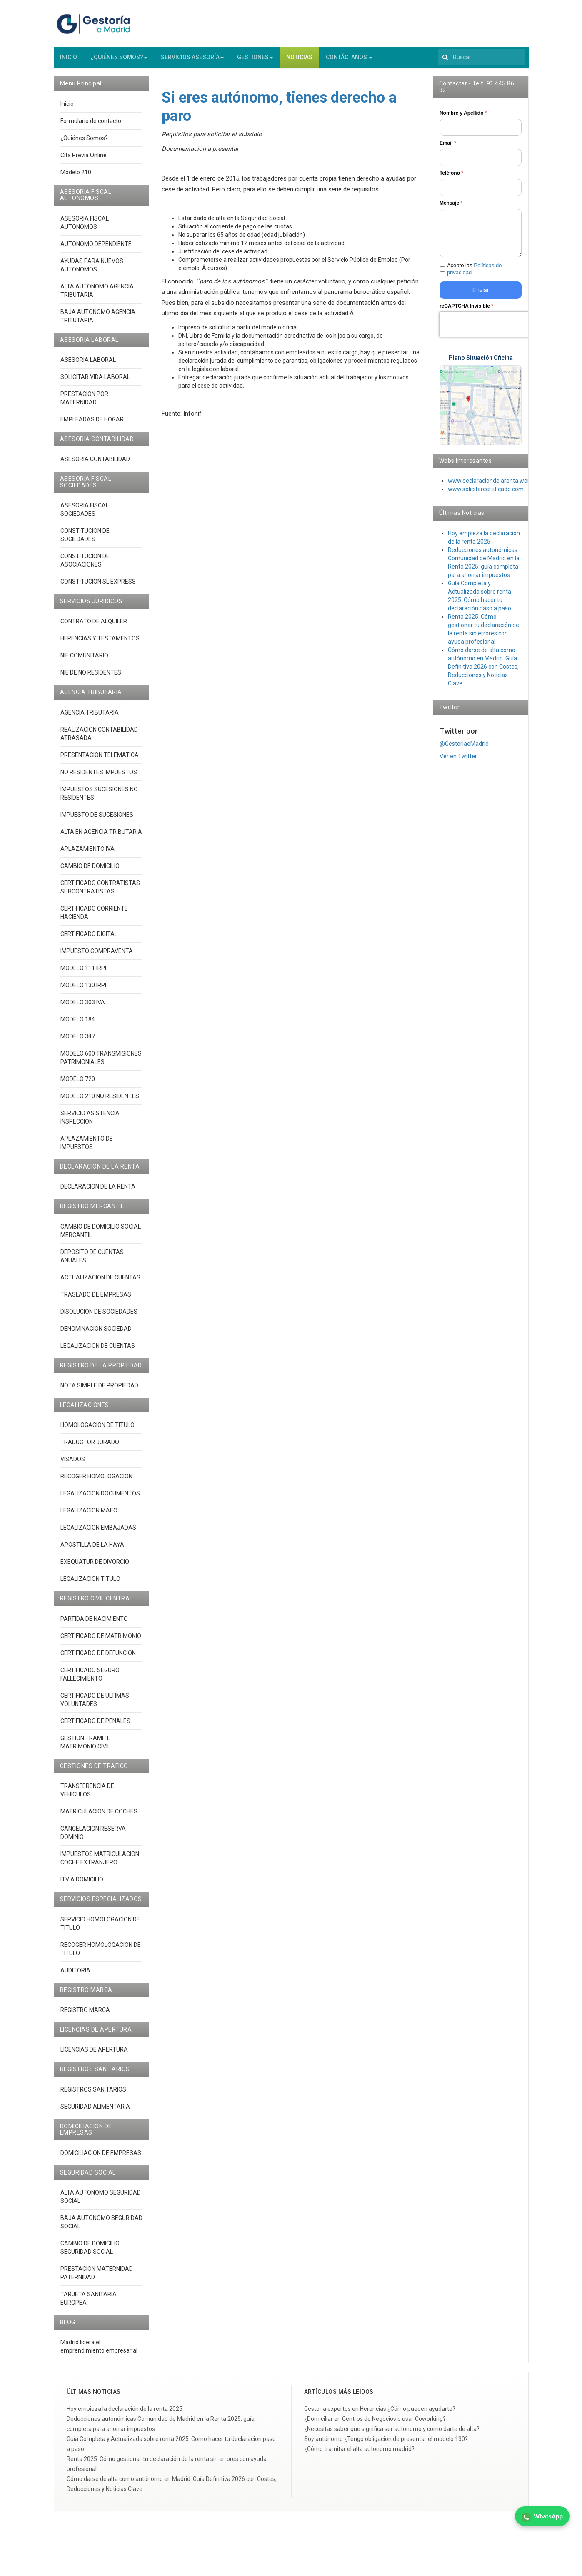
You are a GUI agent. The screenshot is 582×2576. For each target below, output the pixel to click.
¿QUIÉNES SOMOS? (118, 63)
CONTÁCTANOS (349, 63)
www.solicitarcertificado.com (486, 495)
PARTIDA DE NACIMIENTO (94, 1625)
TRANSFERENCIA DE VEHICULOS (87, 1796)
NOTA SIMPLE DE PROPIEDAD (99, 1392)
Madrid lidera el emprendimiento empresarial (98, 2352)
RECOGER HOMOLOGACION (96, 1483)
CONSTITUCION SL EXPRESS (98, 588)
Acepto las (474, 275)
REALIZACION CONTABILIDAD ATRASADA (99, 739)
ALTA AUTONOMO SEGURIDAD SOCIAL (100, 2202)
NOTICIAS (299, 63)
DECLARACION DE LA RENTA (97, 1193)
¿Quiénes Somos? (84, 144)
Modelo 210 (75, 178)
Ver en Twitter (458, 762)
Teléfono (451, 180)
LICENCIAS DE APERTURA (94, 2056)
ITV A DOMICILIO (81, 1886)
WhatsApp (542, 2517)
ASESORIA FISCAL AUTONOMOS (84, 228)
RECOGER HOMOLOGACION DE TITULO (100, 1955)
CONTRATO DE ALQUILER (93, 628)
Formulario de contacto (90, 127)
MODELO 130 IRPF (84, 991)
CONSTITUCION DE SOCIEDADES (85, 541)
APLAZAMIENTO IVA (87, 855)
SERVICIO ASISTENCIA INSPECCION (90, 1123)
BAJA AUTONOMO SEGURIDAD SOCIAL (101, 2228)
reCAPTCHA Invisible (466, 312)
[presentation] (493, 330)
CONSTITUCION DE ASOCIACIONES (85, 566)
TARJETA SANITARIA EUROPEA (88, 2304)
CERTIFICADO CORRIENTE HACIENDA (94, 918)
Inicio (67, 110)
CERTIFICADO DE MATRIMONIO (100, 1642)
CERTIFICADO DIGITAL (88, 940)
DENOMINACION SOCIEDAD (96, 1335)
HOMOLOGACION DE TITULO (97, 1431)
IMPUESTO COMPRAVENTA (96, 957)
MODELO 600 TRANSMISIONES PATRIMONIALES (101, 1063)
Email (448, 150)
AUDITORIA (75, 1976)
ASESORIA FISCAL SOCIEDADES (84, 516)
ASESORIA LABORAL (88, 366)
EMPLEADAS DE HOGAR (92, 425)
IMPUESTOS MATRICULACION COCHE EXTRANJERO (99, 1864)
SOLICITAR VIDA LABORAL (95, 383)
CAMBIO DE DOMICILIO (90, 872)
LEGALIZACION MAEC (88, 1517)
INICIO (68, 63)
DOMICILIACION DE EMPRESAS (100, 2159)
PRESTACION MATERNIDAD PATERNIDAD (96, 2279)
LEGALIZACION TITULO (90, 1585)
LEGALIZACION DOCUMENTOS (100, 1500)
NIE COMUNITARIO (84, 662)
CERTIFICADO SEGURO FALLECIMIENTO (90, 1680)
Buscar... (438, 53)
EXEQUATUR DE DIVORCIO (94, 1568)
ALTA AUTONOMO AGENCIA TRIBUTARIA (97, 296)
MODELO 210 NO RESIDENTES (99, 1102)
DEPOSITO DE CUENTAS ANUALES (92, 1262)
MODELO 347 (77, 1042)
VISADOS (72, 1465)
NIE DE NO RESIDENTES (90, 679)
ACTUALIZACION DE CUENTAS (100, 1283)
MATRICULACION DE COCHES (98, 1818)
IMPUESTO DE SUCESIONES (96, 821)
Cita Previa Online (83, 161)
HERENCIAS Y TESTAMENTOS (100, 645)
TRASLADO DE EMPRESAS (95, 1300)
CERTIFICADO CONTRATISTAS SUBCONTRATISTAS (100, 893)
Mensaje (451, 210)
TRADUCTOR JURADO (89, 1448)
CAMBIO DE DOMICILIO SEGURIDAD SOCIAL (90, 2253)
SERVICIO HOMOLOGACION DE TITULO (100, 1929)
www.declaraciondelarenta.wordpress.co (501, 487)
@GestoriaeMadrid (464, 750)
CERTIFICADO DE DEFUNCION (98, 1659)
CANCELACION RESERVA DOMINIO (93, 1839)
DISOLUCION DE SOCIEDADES (98, 1317)
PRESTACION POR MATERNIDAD (84, 404)
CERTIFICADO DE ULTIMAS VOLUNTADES (94, 1705)
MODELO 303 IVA (82, 1008)
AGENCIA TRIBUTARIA (89, 718)
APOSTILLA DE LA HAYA (92, 1551)
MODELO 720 (77, 1085)
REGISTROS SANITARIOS (93, 2095)
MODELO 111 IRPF (84, 974)
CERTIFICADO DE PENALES (95, 1727)
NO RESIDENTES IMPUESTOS (98, 778)
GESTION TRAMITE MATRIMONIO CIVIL (85, 1748)
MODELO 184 (77, 1025)
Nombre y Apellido (463, 120)
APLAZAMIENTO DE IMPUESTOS (86, 1148)
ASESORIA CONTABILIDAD (95, 465)
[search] (481, 64)
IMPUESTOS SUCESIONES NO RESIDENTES (99, 799)
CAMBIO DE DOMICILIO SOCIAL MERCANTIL (100, 1236)
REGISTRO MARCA (85, 2016)
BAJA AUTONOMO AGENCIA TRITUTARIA (97, 322)
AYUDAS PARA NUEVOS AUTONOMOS (91, 271)
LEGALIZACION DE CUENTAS (97, 1352)
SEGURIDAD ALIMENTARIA (95, 2112)
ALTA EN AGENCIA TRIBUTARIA (101, 838)
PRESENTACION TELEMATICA (99, 761)
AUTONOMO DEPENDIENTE (96, 250)
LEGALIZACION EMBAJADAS (98, 1534)
